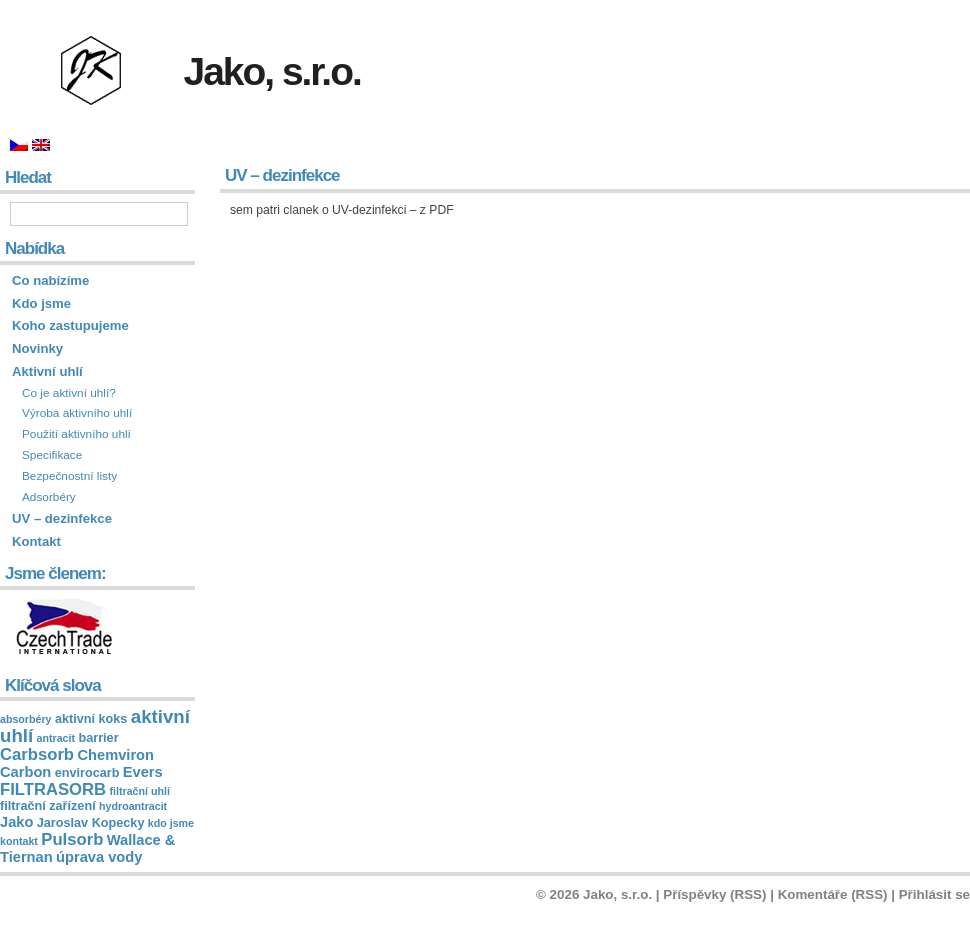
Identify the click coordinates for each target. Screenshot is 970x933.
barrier (98, 738)
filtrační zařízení (48, 806)
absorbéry (26, 719)
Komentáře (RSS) (833, 894)
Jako (16, 822)
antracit (56, 738)
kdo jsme (171, 823)
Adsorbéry (49, 497)
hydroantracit (133, 806)
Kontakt (36, 541)
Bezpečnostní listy (69, 476)
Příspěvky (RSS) (714, 894)
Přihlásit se (934, 894)
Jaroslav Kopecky (91, 823)
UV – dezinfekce (62, 518)
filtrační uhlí (140, 791)
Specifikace (52, 455)
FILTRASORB (53, 789)
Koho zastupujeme (70, 325)
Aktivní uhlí (47, 371)
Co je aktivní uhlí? (69, 393)
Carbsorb (37, 754)
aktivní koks (91, 719)
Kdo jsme (41, 303)
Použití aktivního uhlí (76, 434)
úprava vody (99, 857)
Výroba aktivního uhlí (77, 413)
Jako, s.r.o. (272, 71)
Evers (143, 772)
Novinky (37, 348)
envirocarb (87, 773)
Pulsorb (72, 839)
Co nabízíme (50, 280)
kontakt (19, 841)
